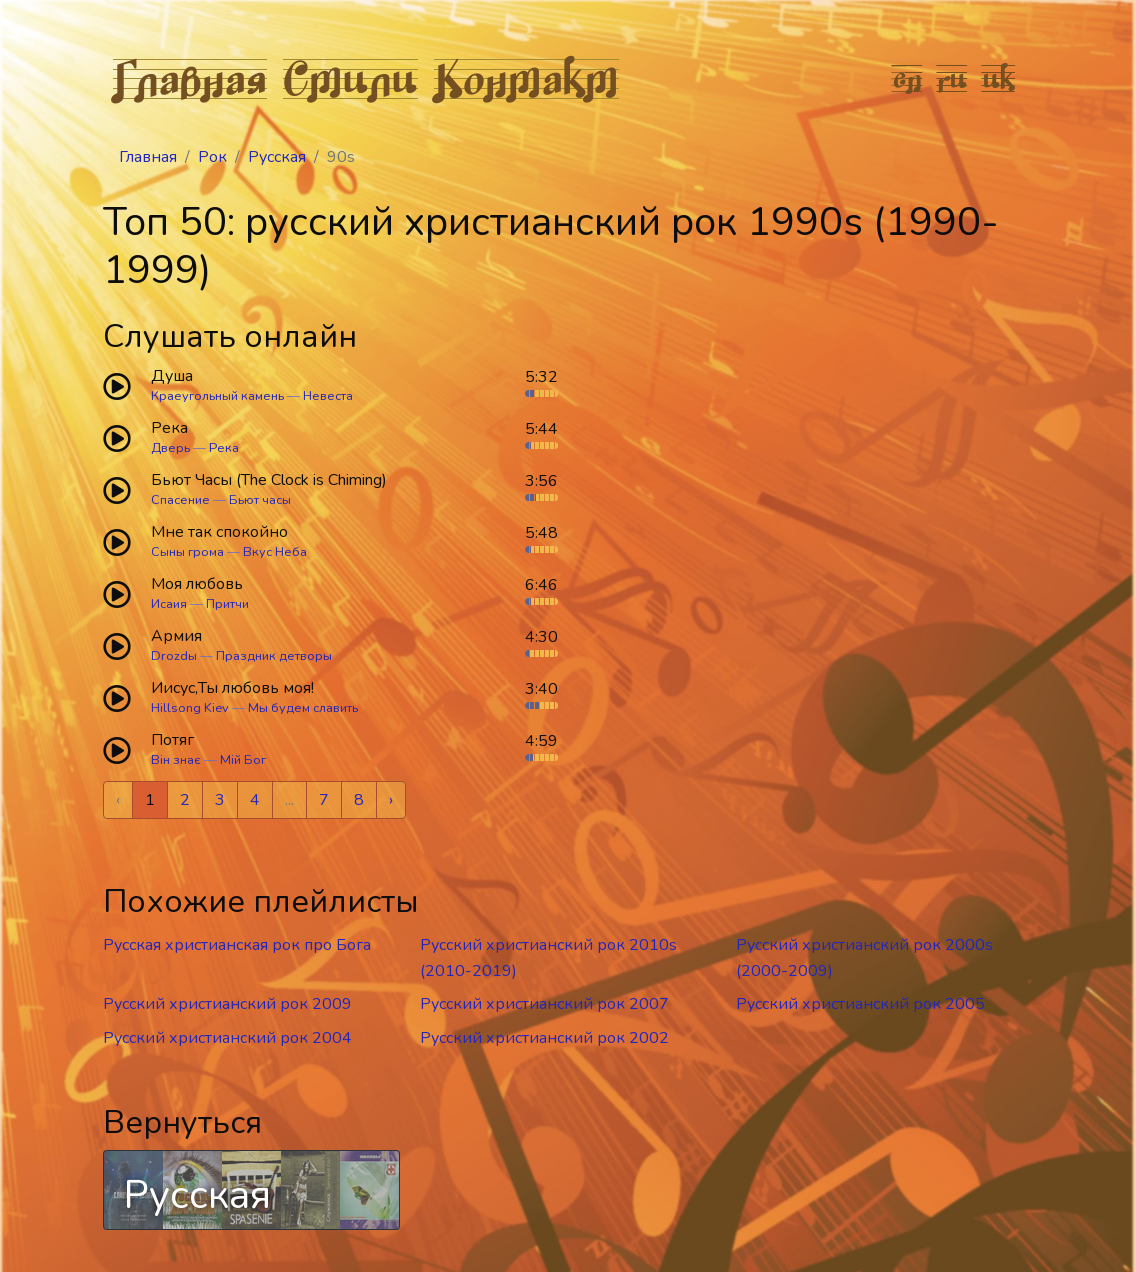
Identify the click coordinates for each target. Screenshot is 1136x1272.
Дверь (170, 448)
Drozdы (174, 656)
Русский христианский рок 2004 (227, 1038)
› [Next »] (391, 800)
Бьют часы (260, 500)
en (907, 78)
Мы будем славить (303, 708)
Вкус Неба (275, 552)
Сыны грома (187, 552)
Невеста (328, 396)
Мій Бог (243, 760)
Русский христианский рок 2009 (227, 1004)
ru (952, 78)
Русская (277, 157)
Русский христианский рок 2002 (544, 1038)
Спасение (180, 500)
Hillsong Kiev (190, 708)
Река (224, 448)
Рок (212, 157)
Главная (190, 78)
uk (999, 78)
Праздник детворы (274, 656)
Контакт (526, 78)
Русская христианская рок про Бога (237, 945)
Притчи (227, 604)
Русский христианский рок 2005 (860, 1004)
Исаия (169, 604)
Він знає (176, 760)
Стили (350, 78)
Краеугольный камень (217, 396)
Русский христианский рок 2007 (544, 1004)
